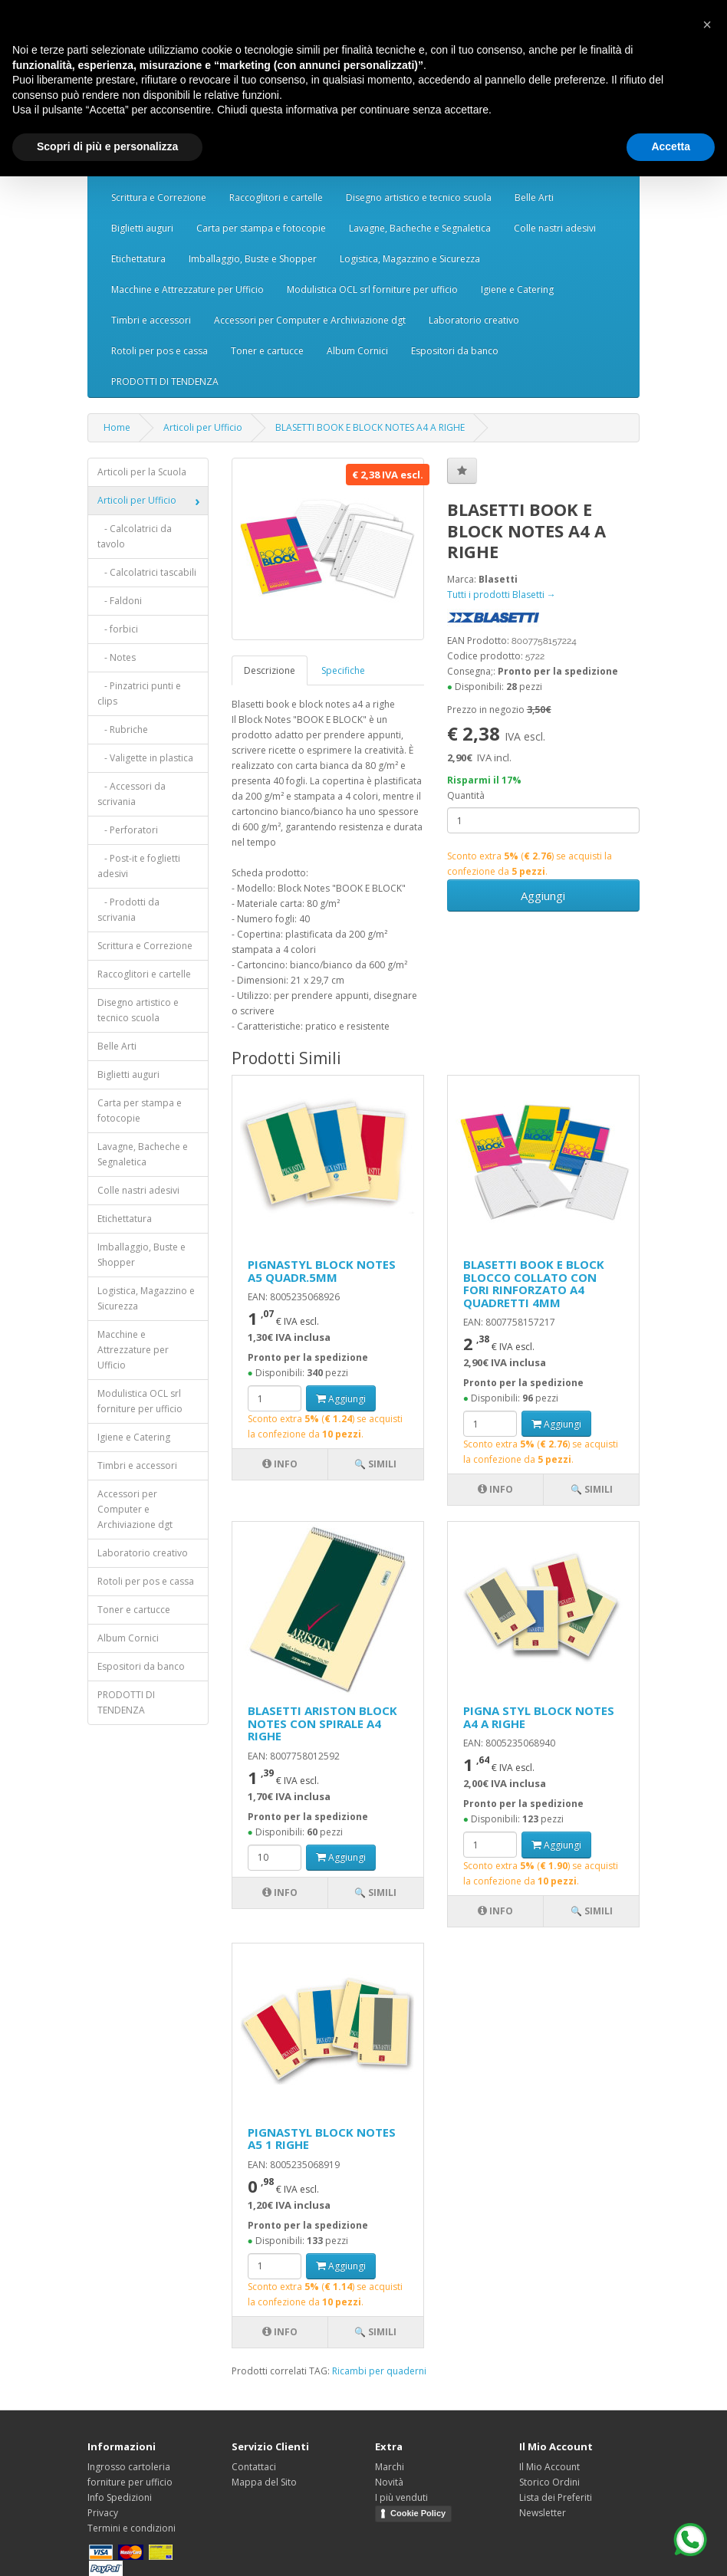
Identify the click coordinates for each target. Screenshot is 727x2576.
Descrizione (269, 670)
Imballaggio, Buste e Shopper (253, 258)
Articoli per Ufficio (202, 427)
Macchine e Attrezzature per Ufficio (187, 289)
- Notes (116, 657)
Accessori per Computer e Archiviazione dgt (310, 320)
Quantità (466, 795)
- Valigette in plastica (145, 757)
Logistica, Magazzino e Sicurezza (410, 258)
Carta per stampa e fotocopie (261, 228)
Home (117, 427)
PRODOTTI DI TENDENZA (165, 381)
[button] (707, 24)
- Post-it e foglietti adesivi (138, 866)
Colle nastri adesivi (555, 228)
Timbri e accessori (151, 320)
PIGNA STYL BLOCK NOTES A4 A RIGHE (538, 1717)
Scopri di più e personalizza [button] (107, 146)
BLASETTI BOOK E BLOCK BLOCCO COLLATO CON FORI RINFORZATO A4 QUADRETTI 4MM (533, 1283)
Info (280, 1463)
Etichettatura (138, 258)
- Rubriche (122, 729)
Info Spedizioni (119, 2497)
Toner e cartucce (267, 350)
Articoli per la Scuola (141, 471)
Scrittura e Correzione (158, 197)
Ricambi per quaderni (379, 2370)
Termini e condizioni (131, 2528)
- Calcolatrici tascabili (146, 572)
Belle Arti (534, 197)
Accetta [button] (670, 146)
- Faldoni (119, 600)
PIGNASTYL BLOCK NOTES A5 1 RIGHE (322, 2138)
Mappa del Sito (264, 2482)
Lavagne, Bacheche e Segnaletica (420, 228)
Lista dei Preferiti (555, 2497)
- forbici (117, 629)
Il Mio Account (549, 2466)
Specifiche (343, 670)
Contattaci (254, 2466)
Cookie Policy (418, 2513)
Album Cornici (357, 350)
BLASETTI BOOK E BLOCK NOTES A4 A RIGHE (370, 427)
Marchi (389, 2466)
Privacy (102, 2512)
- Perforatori (127, 829)
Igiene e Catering (517, 289)
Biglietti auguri (142, 228)
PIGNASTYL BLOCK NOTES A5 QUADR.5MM (322, 1271)
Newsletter (542, 2512)
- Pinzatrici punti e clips (139, 693)
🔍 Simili (375, 1463)
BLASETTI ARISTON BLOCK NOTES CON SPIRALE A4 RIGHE (322, 1723)
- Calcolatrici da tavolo (134, 536)
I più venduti (401, 2497)
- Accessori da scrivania (131, 794)
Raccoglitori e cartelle (276, 197)
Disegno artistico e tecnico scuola (419, 197)
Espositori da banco (454, 350)
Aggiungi (543, 895)
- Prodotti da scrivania (128, 909)
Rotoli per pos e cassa (159, 350)
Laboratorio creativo (474, 320)
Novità (389, 2482)
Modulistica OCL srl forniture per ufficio (372, 289)
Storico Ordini (549, 2482)
